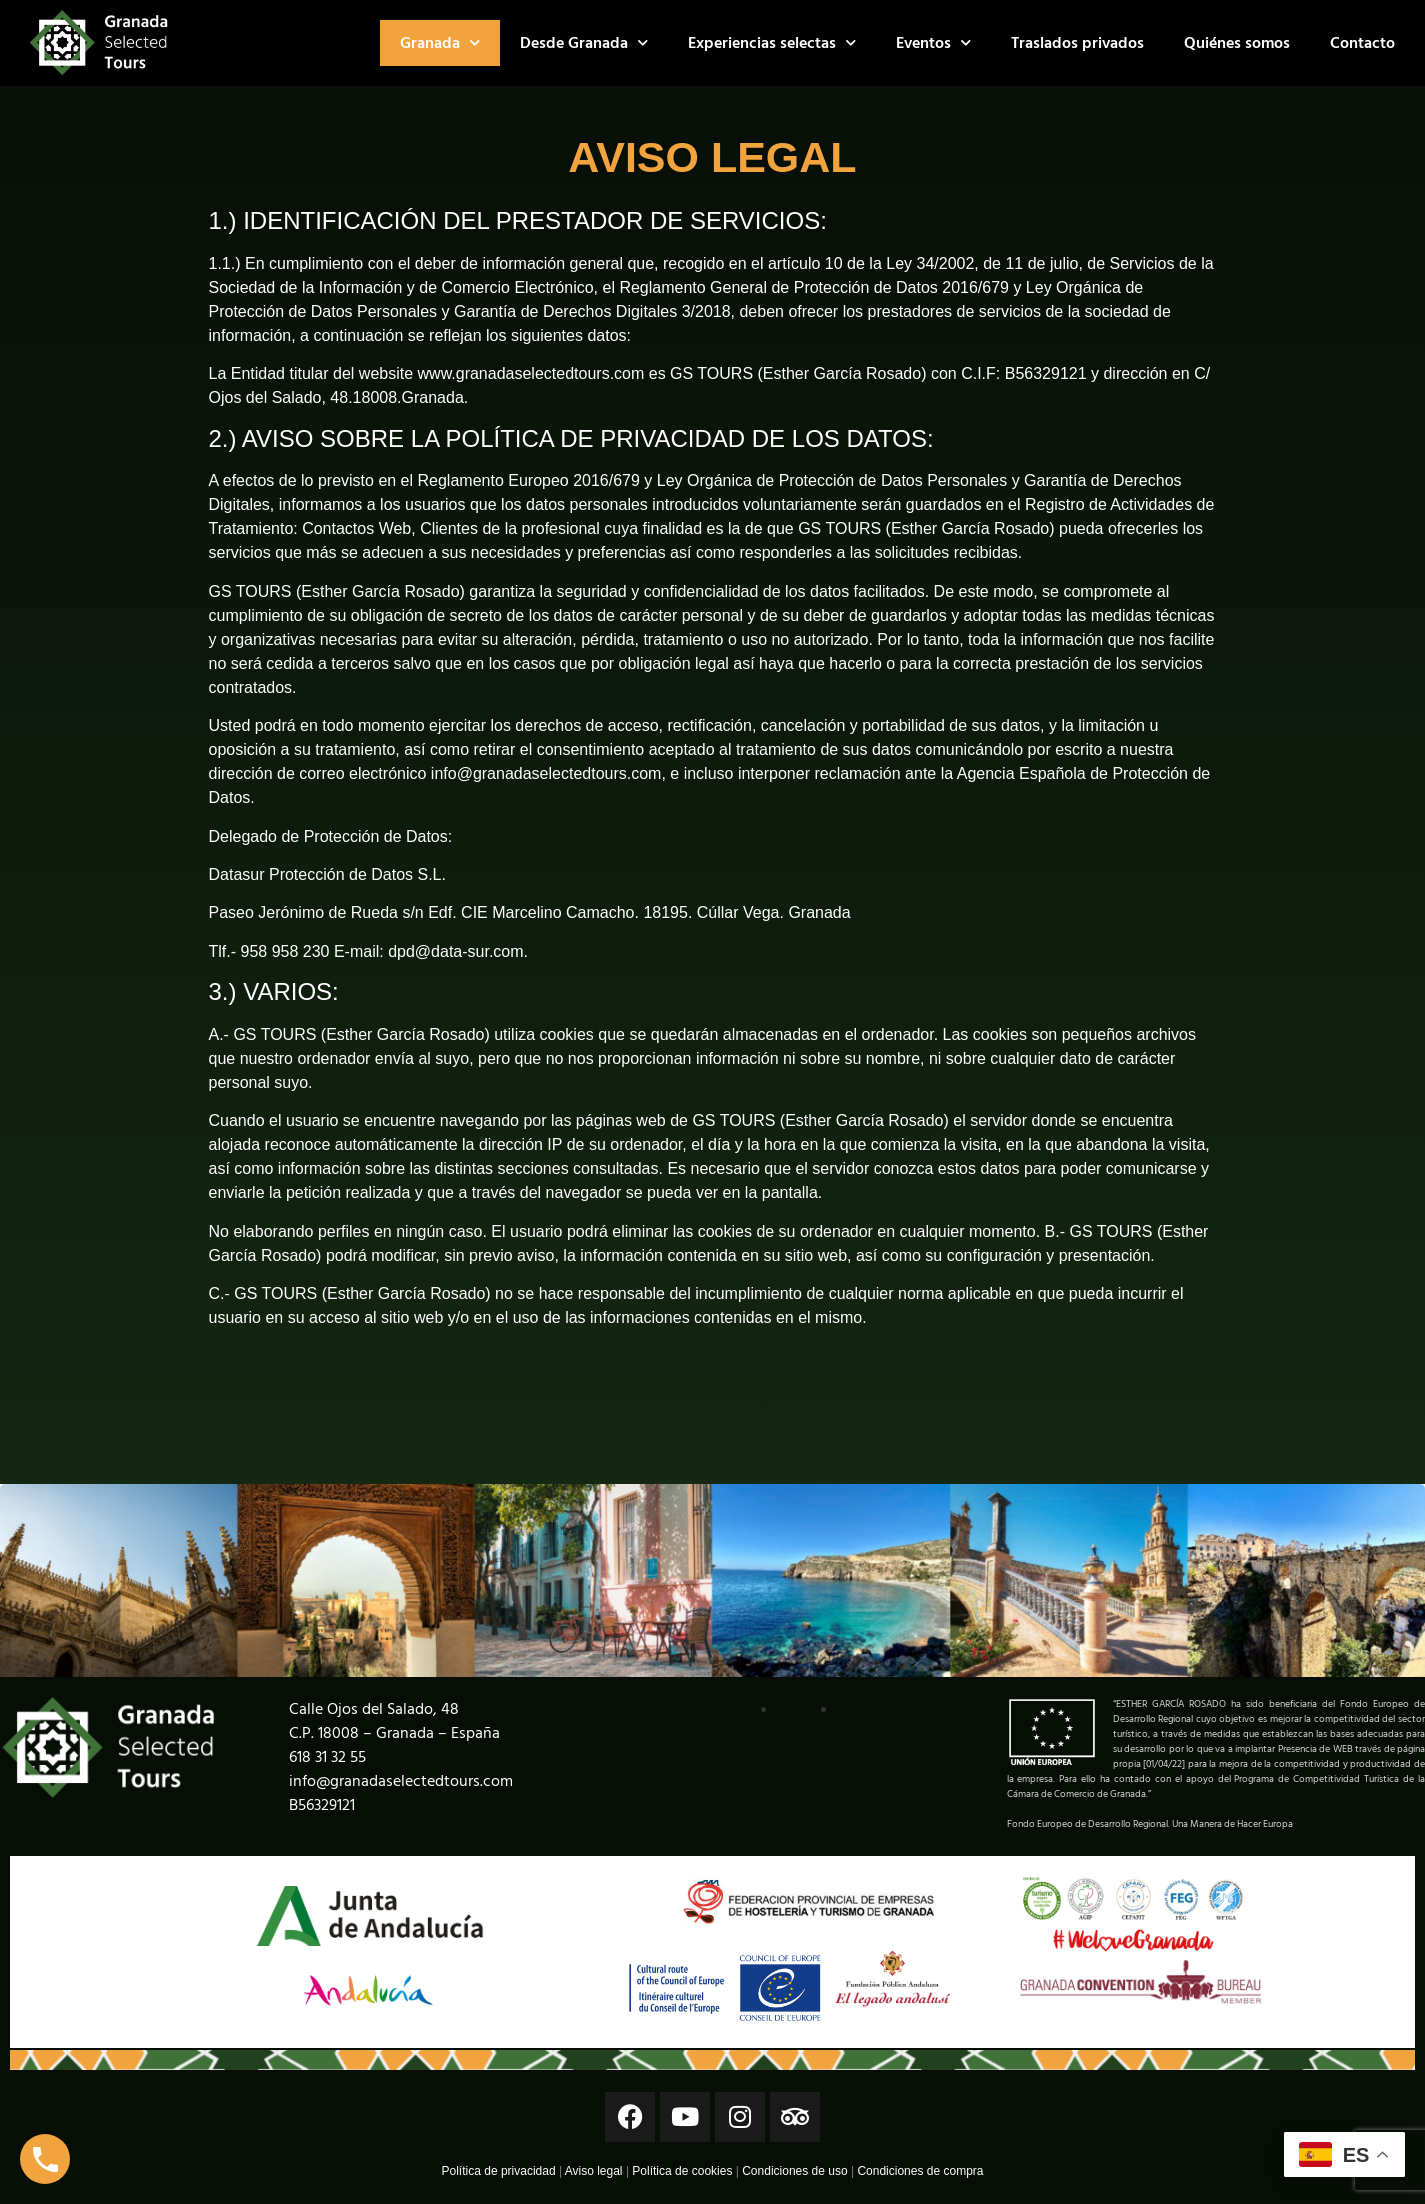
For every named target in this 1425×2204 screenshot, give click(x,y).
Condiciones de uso (794, 2171)
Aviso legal (594, 2171)
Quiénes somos (1237, 43)
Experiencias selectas (772, 42)
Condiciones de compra (920, 2171)
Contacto (1362, 43)
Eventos (933, 42)
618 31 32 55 (327, 1757)
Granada (440, 42)
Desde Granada (584, 42)
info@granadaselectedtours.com (401, 1781)
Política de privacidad (499, 2171)
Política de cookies (682, 2171)
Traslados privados (1077, 43)
